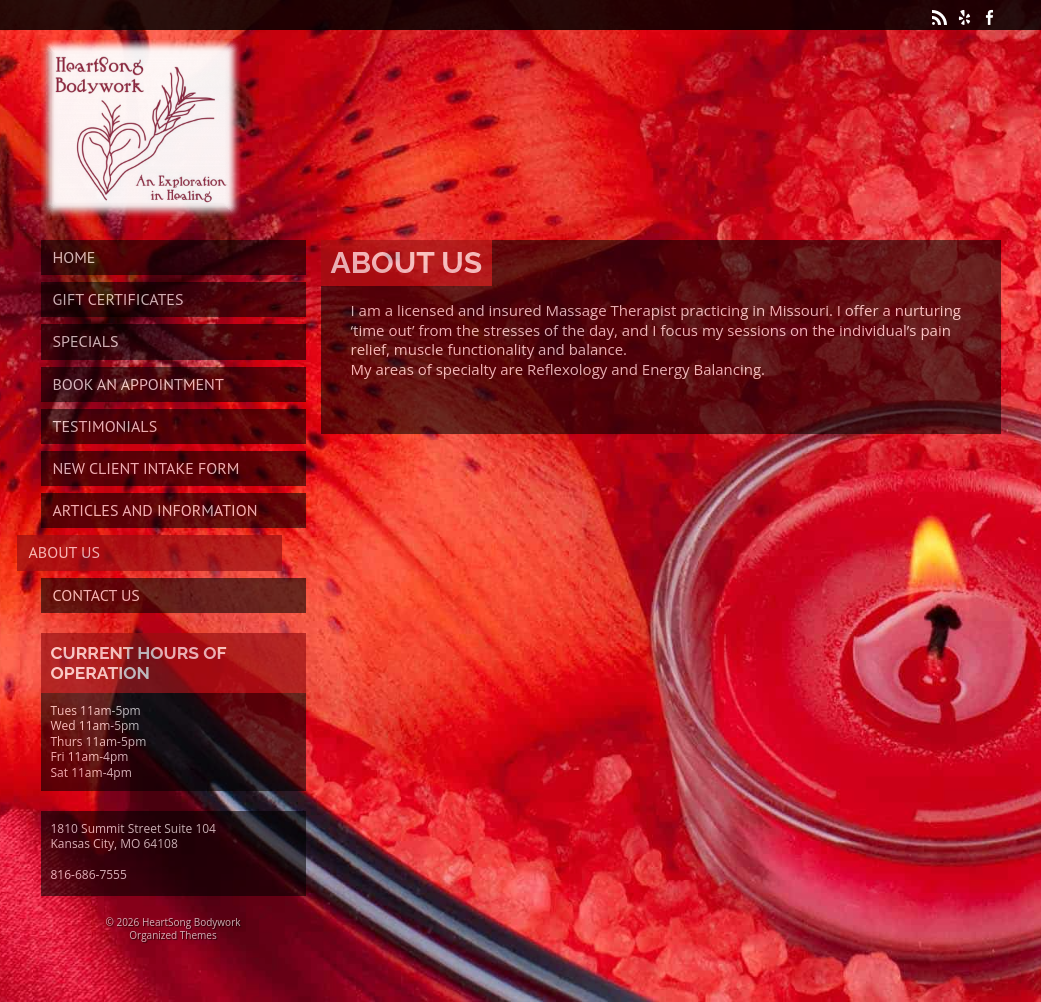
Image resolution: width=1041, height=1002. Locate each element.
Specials (86, 341)
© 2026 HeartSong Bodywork (173, 922)
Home (74, 257)
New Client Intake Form (146, 468)
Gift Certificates (118, 299)
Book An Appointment (138, 384)
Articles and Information (155, 510)
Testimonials (105, 426)
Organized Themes (172, 935)
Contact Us (96, 595)
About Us (65, 552)
